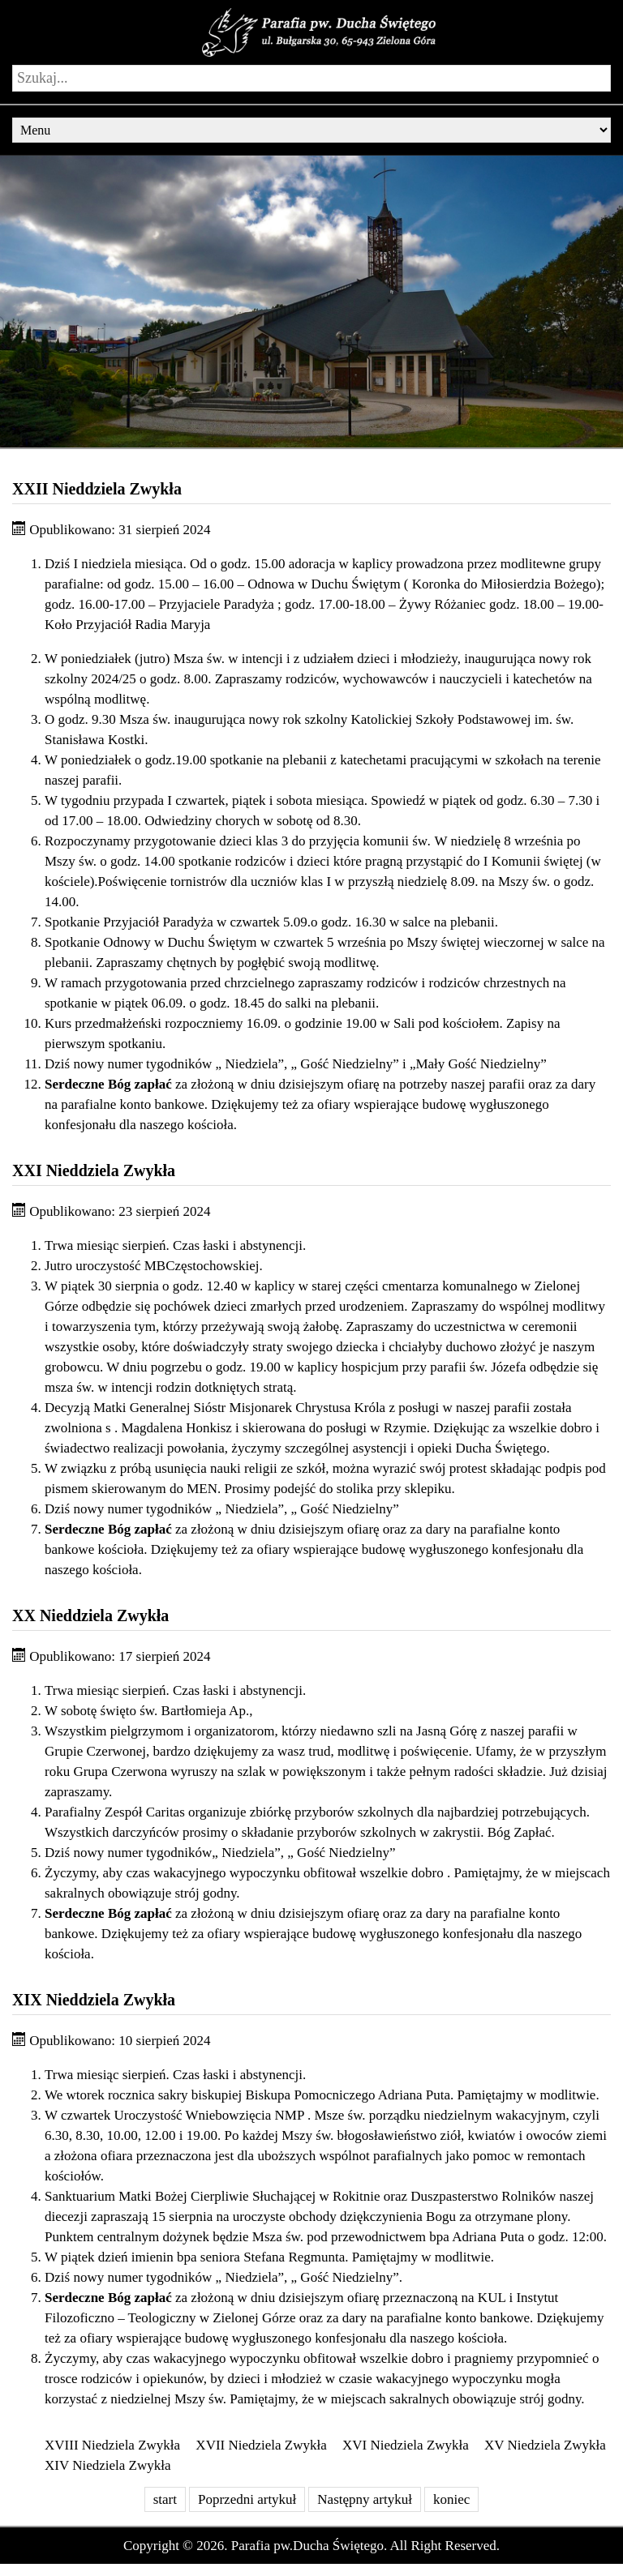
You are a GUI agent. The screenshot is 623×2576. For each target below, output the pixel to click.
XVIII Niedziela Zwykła (112, 2445)
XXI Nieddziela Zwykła (93, 1170)
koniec (451, 2499)
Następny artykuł (364, 2499)
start (165, 2499)
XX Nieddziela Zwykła (90, 1615)
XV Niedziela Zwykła (545, 2445)
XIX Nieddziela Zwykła (93, 2000)
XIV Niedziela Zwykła (107, 2465)
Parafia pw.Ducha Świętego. (309, 2545)
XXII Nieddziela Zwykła (97, 489)
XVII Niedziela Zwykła (260, 2445)
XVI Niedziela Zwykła (405, 2445)
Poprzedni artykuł (247, 2499)
